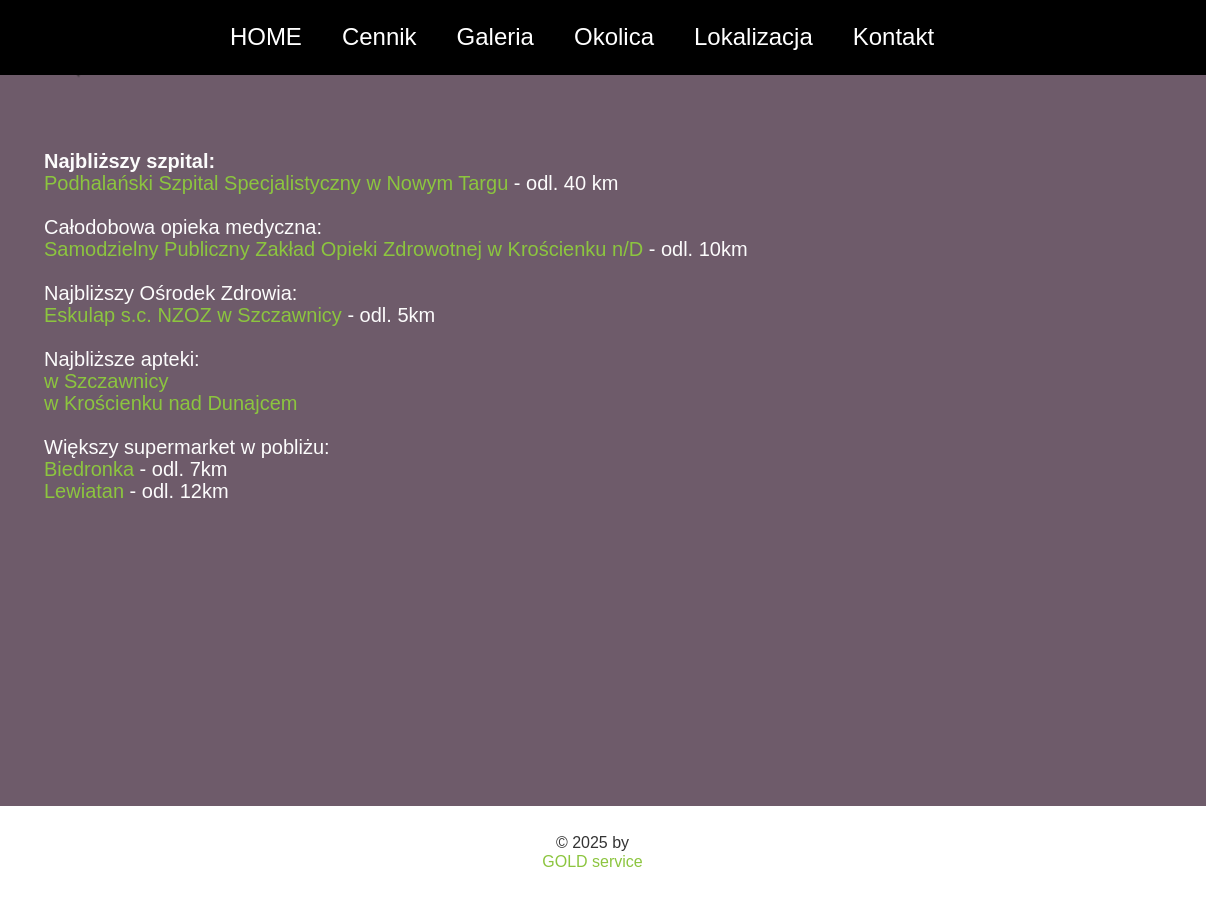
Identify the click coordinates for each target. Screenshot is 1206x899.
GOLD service (592, 861)
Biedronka (89, 469)
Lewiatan (84, 491)
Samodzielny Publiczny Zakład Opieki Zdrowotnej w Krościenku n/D (343, 249)
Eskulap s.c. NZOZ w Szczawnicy (193, 315)
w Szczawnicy (106, 381)
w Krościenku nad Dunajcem (170, 403)
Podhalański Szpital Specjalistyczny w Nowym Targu (276, 183)
